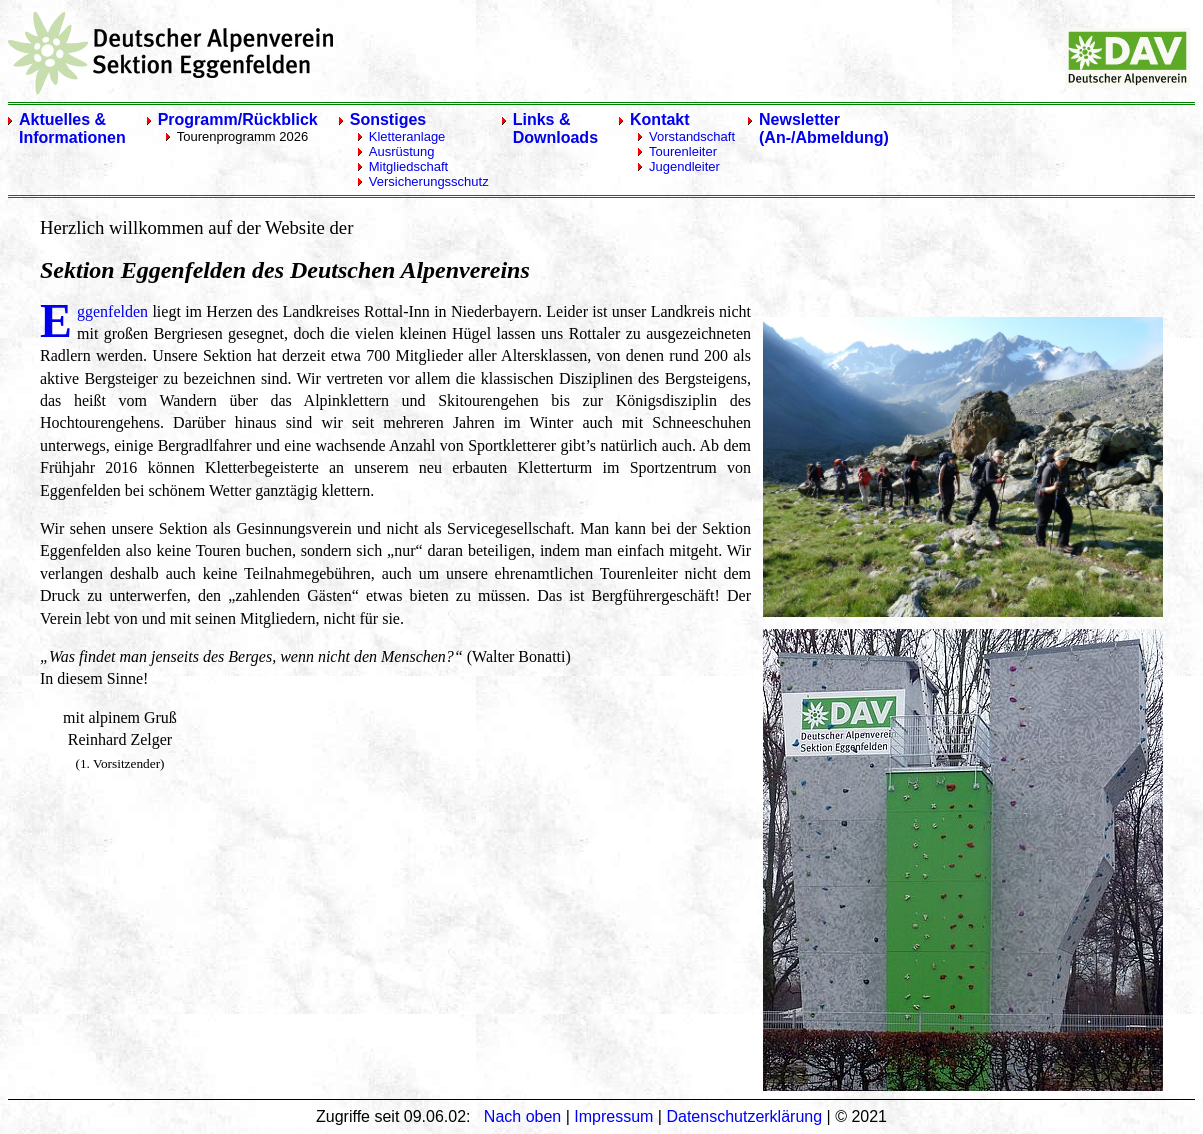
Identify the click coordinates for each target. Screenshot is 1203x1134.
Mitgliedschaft (408, 166)
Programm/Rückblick (238, 119)
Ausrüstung (402, 151)
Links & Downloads (555, 128)
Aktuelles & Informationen (72, 128)
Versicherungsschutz (429, 181)
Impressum (613, 1116)
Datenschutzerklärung (744, 1116)
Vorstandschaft (692, 136)
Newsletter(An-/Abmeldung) (824, 128)
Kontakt (660, 119)
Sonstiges (388, 119)
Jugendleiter (684, 166)
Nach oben (522, 1116)
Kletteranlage (407, 136)
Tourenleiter (683, 151)
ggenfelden (112, 311)
